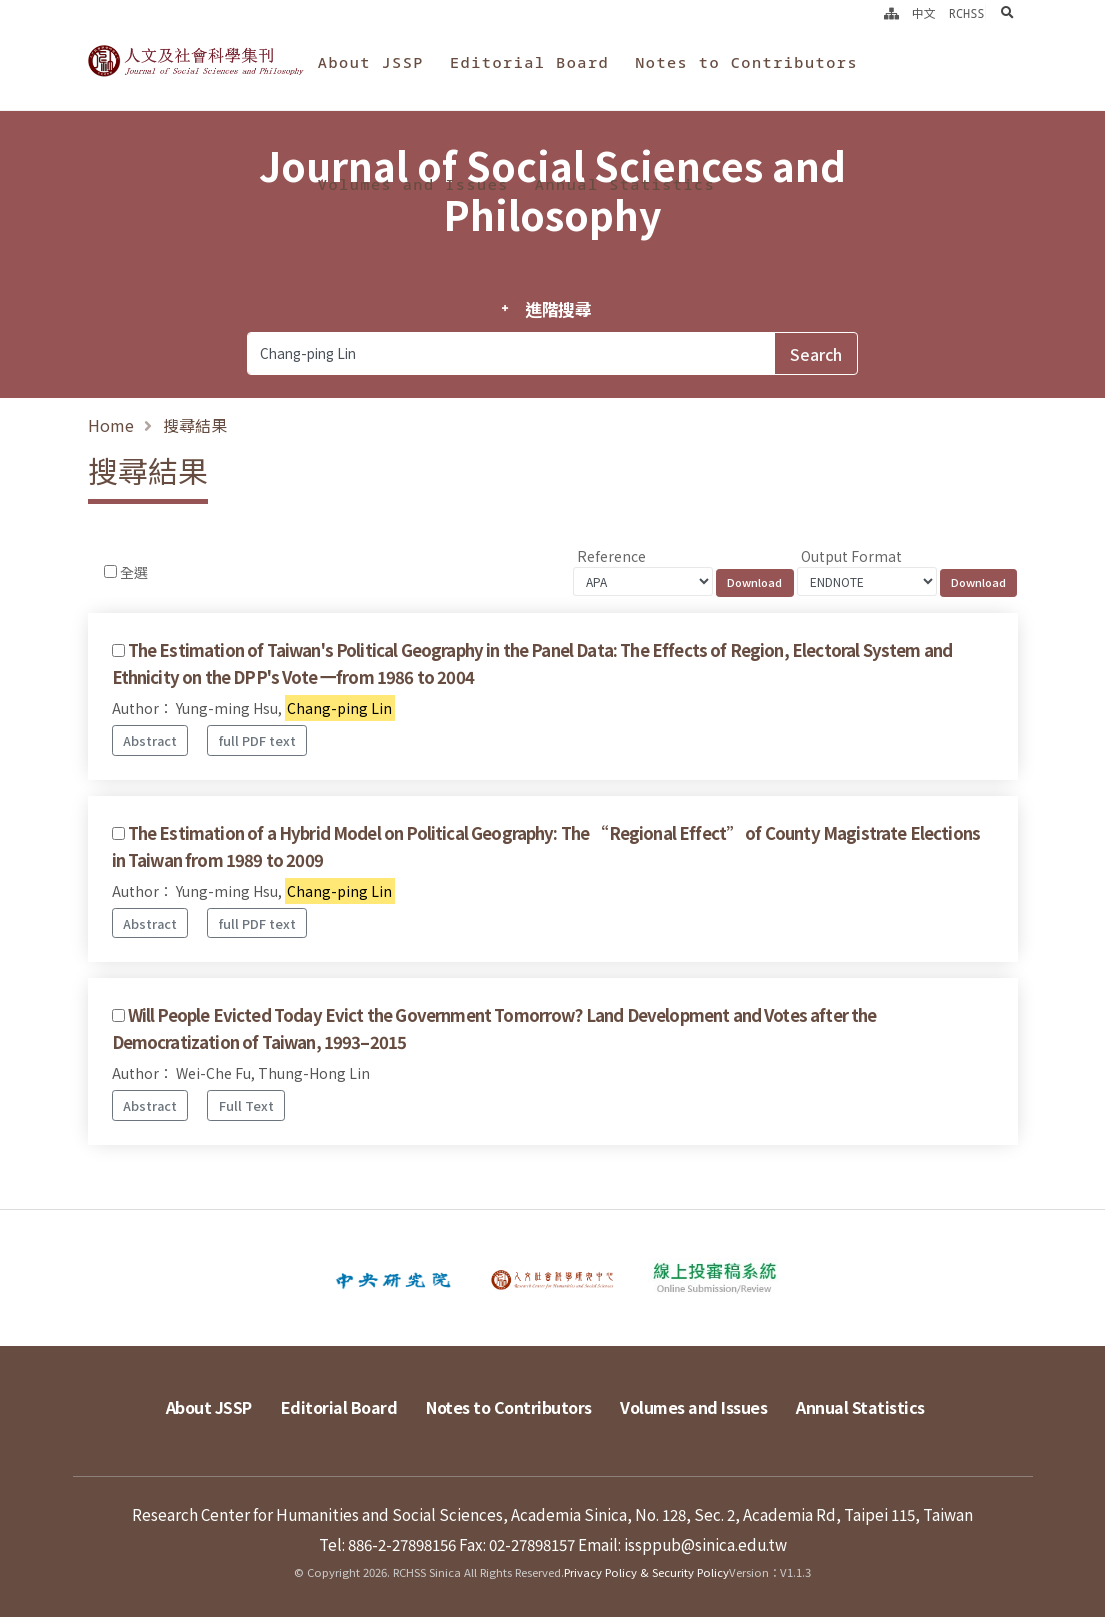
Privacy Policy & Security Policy (646, 1572)
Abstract (150, 740)
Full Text (246, 1105)
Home (111, 425)
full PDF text (257, 740)
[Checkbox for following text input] (110, 571)
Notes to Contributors (746, 62)
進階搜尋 (558, 309)
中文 (924, 13)
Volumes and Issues (413, 184)
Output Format (851, 556)
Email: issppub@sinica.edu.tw (682, 1544)
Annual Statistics (625, 184)
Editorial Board (529, 62)
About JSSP (371, 62)
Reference (611, 556)
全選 (134, 572)
